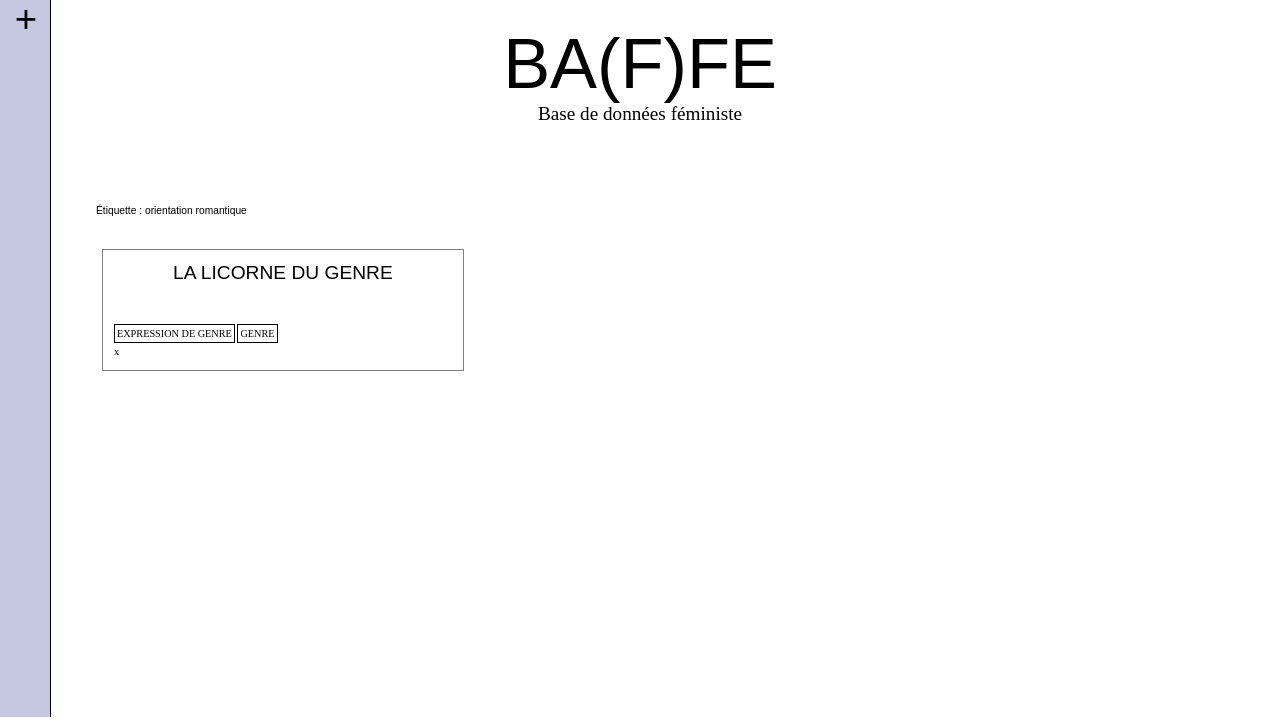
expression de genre (174, 333)
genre (257, 333)
